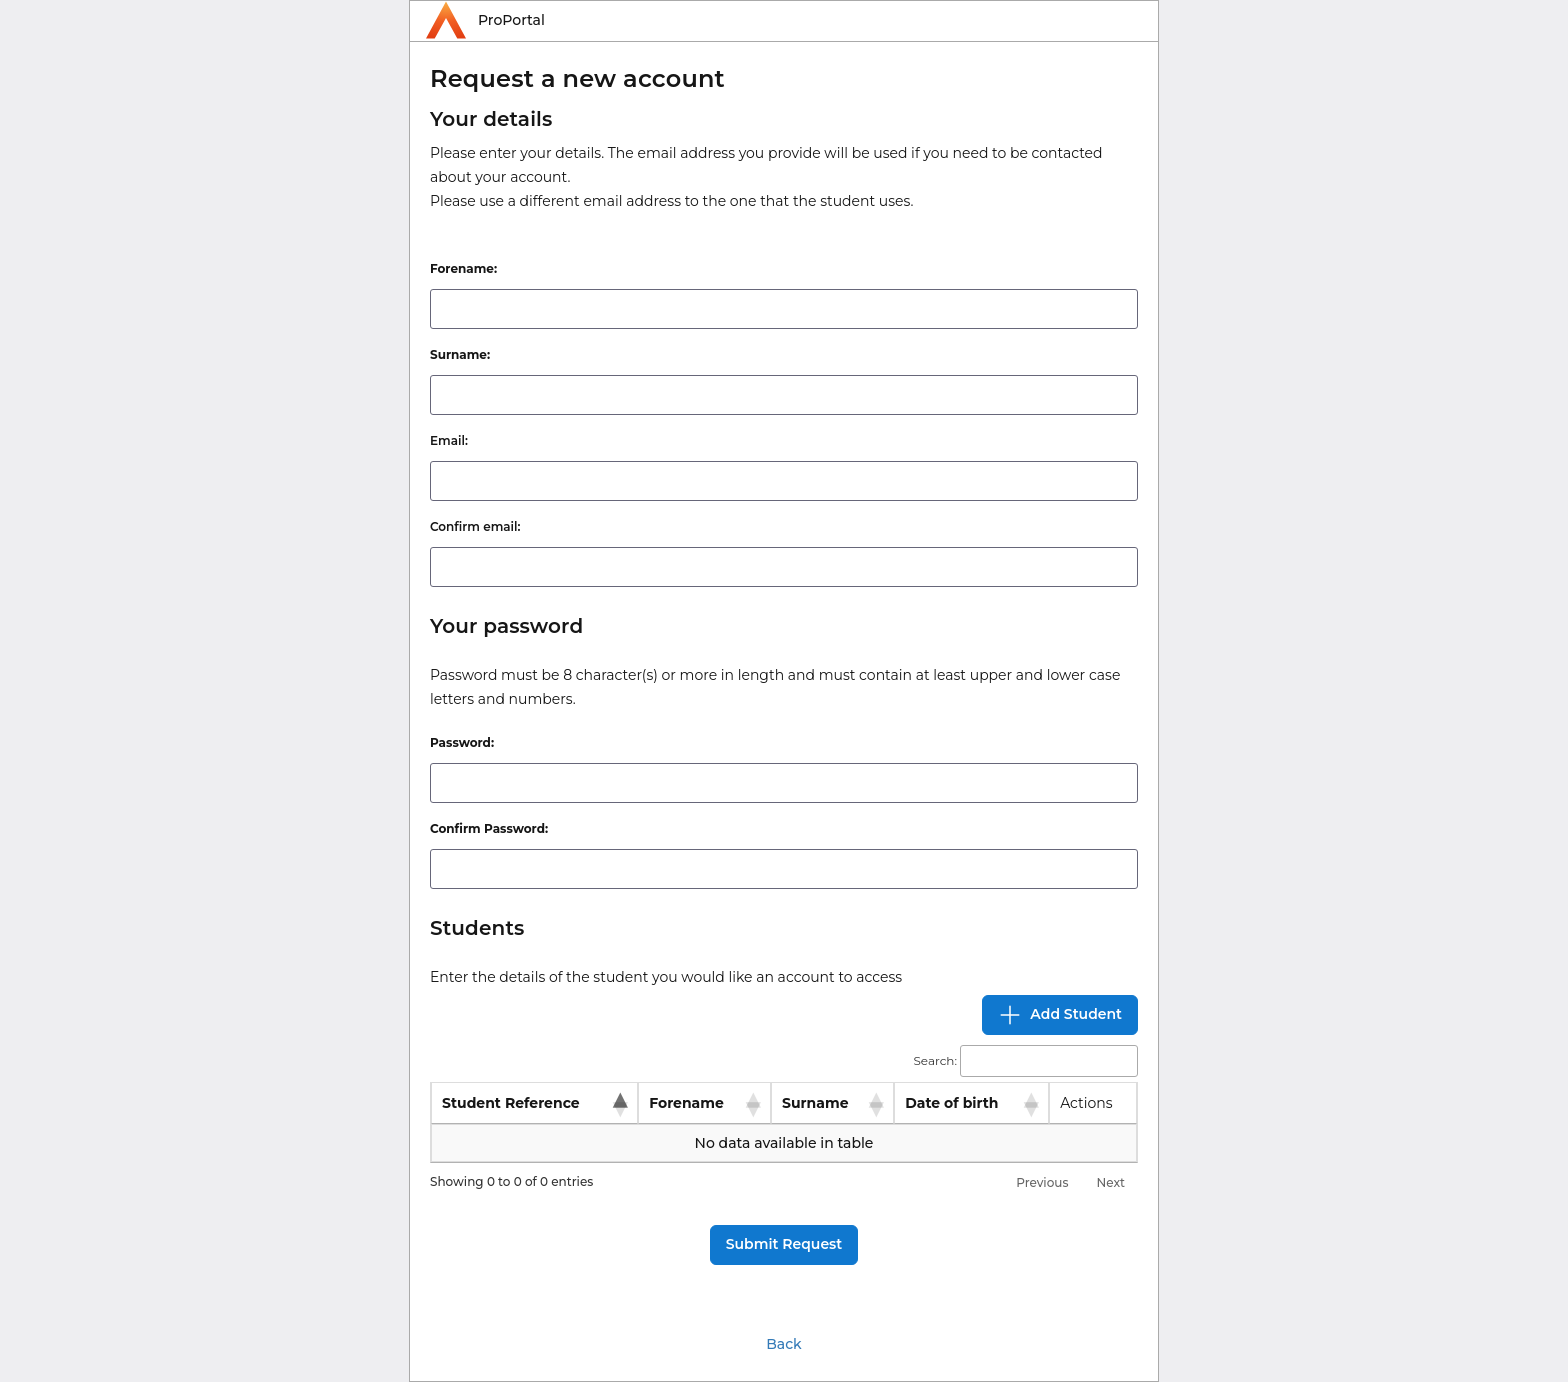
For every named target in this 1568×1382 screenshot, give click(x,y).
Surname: (460, 354)
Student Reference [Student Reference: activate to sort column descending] (511, 1103)
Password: (462, 742)
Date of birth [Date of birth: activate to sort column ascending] (951, 1103)
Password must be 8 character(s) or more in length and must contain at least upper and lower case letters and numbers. (775, 687)
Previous (1042, 1182)
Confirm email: (475, 526)
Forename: (463, 268)
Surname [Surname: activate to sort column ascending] (815, 1103)
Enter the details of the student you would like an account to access (666, 977)
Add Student (1060, 1015)
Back (783, 1344)
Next (1110, 1182)
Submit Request (784, 1244)
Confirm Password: (489, 828)
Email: (449, 440)
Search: (1025, 1061)
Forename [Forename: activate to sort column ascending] (686, 1103)
